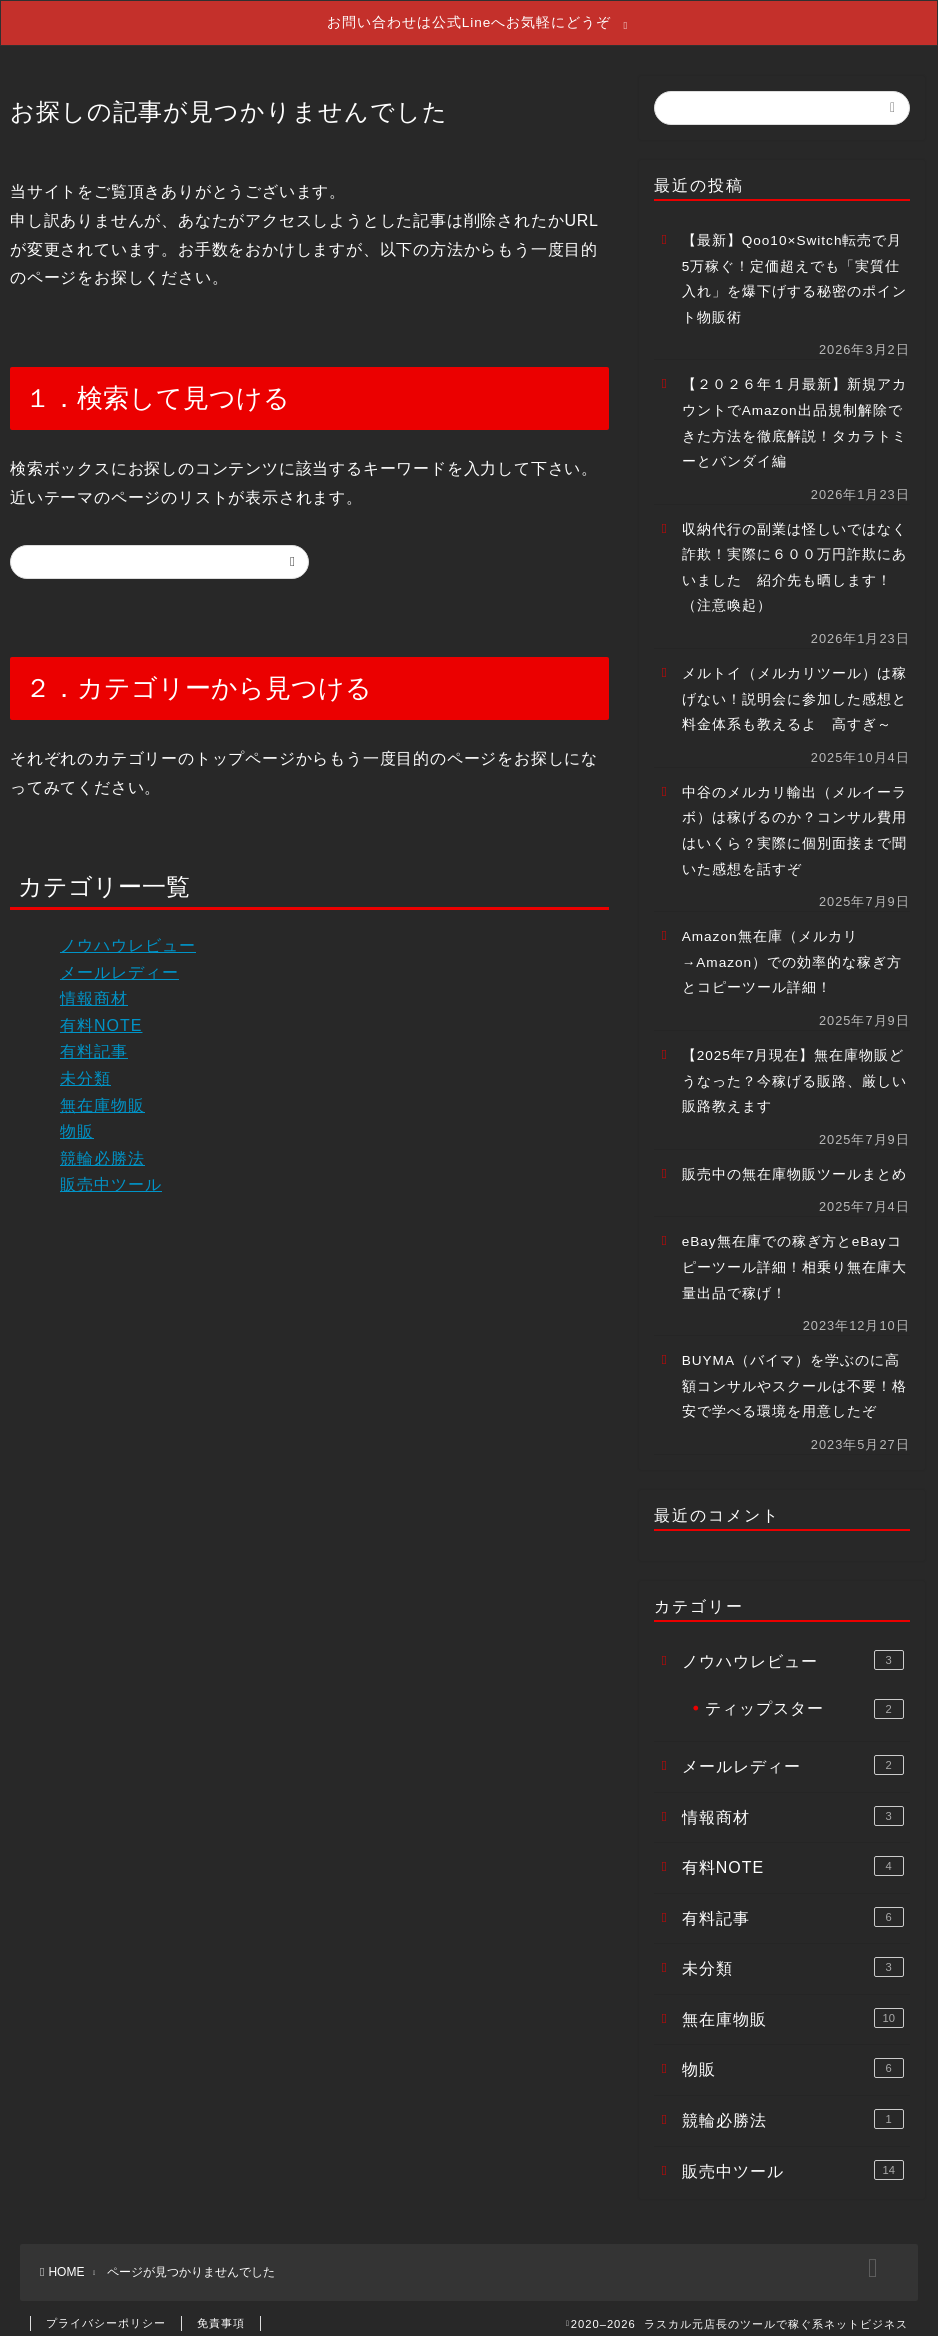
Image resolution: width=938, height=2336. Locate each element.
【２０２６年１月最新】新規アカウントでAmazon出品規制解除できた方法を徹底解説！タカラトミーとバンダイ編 (794, 412)
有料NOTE (101, 1014)
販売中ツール (111, 1173)
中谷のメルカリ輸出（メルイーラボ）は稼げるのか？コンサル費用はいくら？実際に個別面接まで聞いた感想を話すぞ (794, 820)
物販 (77, 1120)
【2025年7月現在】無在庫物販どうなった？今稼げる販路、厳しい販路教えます (794, 1070)
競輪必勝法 (102, 1147)
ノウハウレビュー (128, 934)
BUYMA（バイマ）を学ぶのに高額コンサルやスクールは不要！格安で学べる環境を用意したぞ (794, 1375)
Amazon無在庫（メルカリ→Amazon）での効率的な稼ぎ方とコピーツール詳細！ (792, 951)
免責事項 (221, 2312)
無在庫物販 (102, 1094)
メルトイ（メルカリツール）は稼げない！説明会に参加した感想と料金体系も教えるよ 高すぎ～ (794, 688)
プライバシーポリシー (106, 2312)
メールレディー (119, 961)
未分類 (85, 1067)
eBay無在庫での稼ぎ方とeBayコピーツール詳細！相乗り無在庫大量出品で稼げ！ (794, 1256)
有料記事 (94, 1041)
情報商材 (94, 987)
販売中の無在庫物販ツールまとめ (794, 1163)
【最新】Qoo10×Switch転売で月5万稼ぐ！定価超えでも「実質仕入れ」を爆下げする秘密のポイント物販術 (794, 268)
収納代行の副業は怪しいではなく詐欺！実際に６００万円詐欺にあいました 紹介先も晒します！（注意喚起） (794, 557)
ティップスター (804, 1698)
